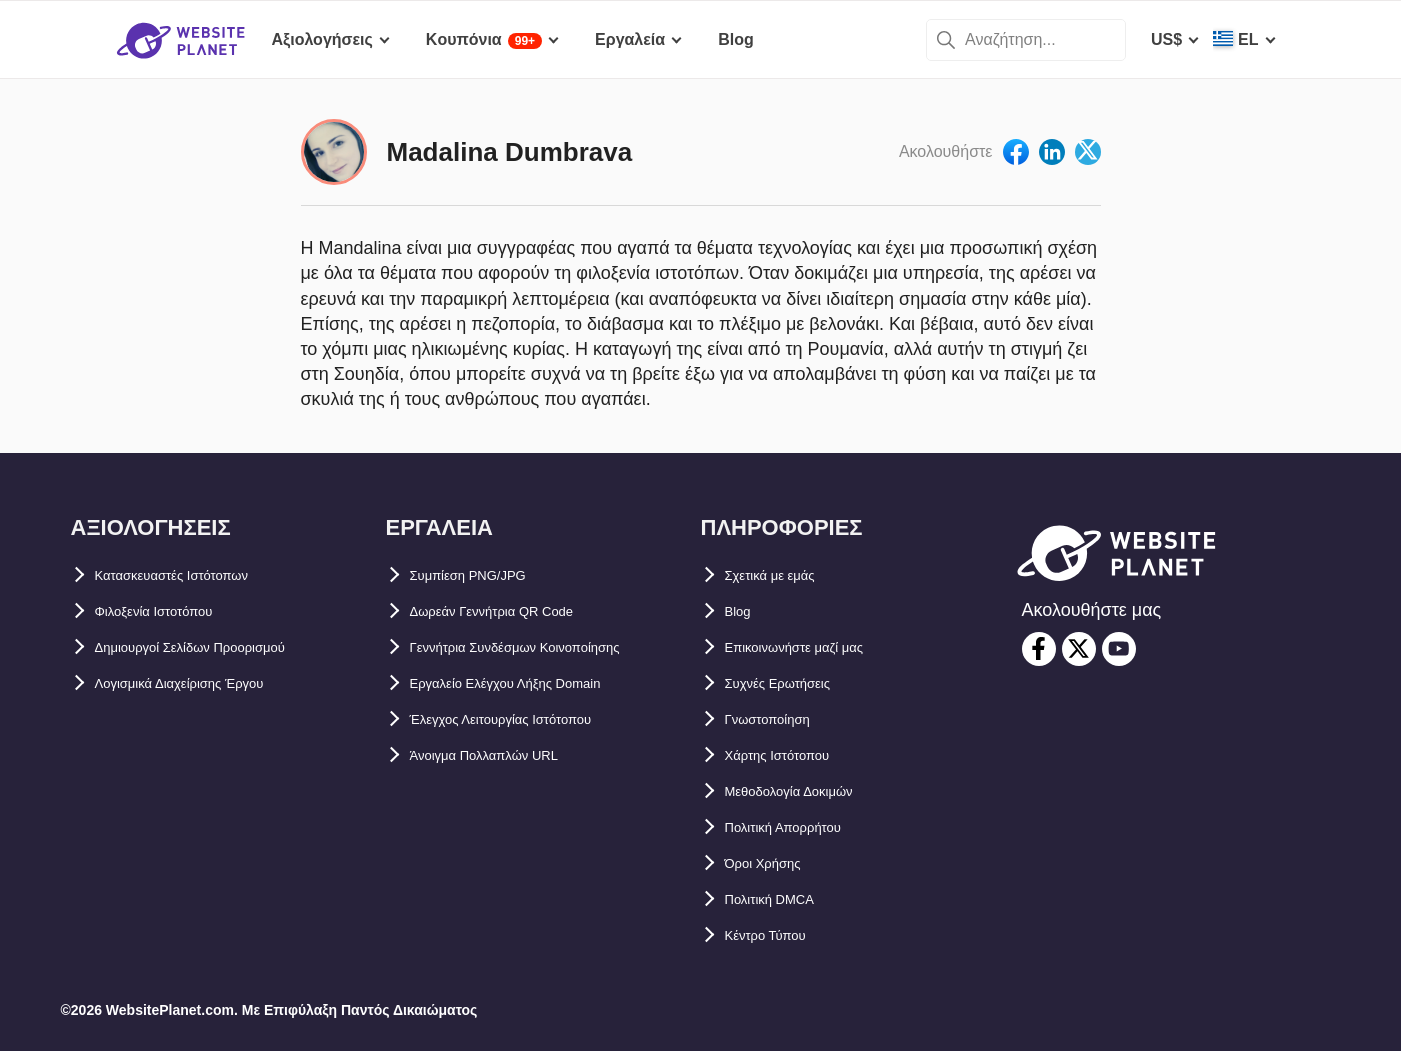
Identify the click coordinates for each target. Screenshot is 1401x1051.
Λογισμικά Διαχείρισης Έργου (208, 683)
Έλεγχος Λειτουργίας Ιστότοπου (531, 719)
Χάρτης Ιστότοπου (794, 755)
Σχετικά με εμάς (784, 575)
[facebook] (1039, 649)
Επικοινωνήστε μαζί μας (817, 647)
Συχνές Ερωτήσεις (794, 683)
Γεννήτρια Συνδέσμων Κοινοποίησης (550, 647)
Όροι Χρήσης (775, 863)
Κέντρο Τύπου (779, 935)
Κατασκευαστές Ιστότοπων (197, 575)
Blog (743, 611)
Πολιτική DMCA (783, 899)
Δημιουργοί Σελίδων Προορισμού (222, 647)
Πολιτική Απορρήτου (803, 827)
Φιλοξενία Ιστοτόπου (173, 611)
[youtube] (1119, 649)
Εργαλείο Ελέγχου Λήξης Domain (535, 683)
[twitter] (1079, 649)
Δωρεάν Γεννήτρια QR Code (517, 611)
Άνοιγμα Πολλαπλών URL (508, 755)
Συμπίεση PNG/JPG (484, 575)
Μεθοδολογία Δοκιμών (810, 791)
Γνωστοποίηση (783, 719)
